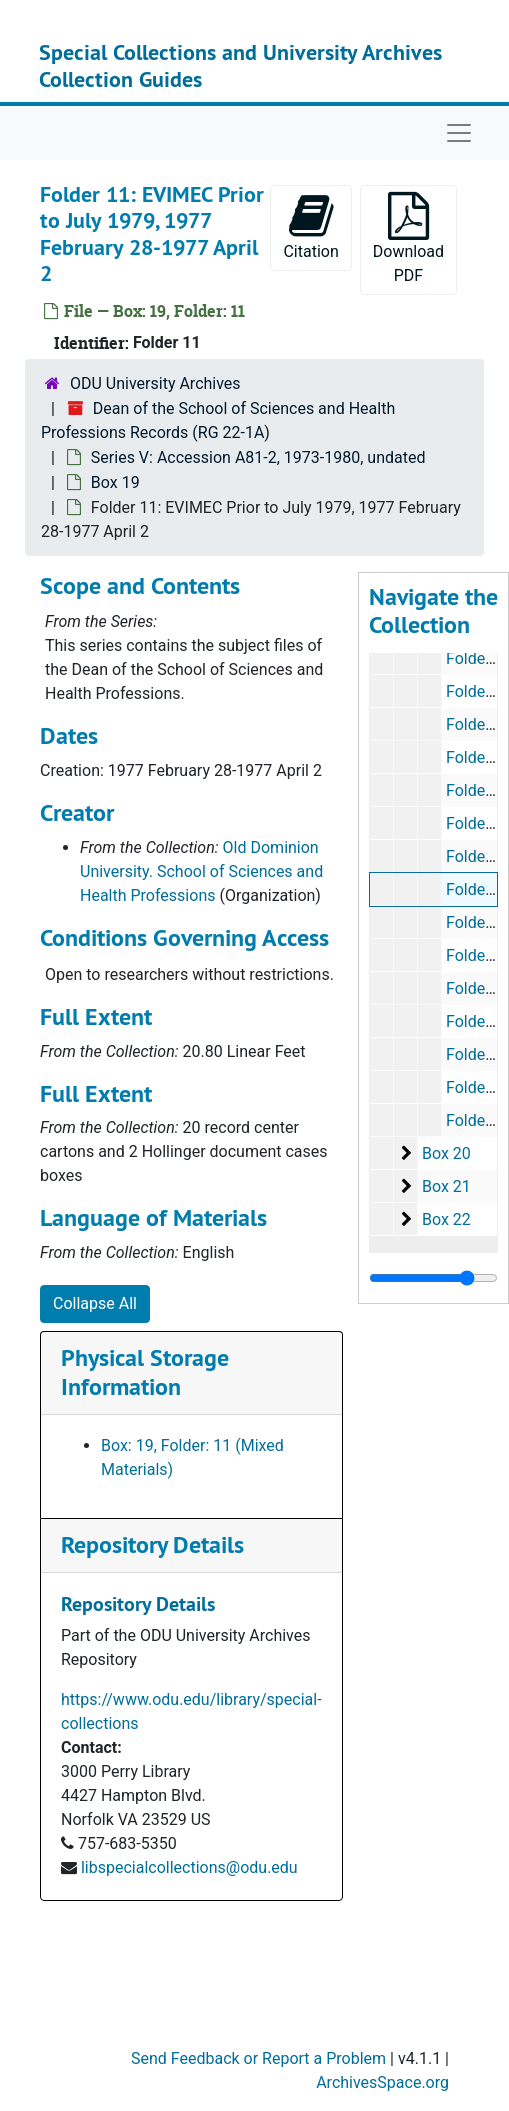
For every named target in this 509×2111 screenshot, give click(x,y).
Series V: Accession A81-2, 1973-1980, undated (258, 457)
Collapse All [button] (95, 1303)
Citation (310, 226)
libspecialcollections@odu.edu (189, 1867)
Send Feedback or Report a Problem (258, 2058)
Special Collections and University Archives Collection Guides (240, 65)
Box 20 (446, 1153)
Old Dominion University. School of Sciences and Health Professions (201, 871)
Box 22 (446, 1219)
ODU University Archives (155, 383)
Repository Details (152, 1544)
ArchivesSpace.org (382, 2082)
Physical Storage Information (145, 1372)
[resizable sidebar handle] (433, 1278)
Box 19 (115, 482)
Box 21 (446, 1186)
